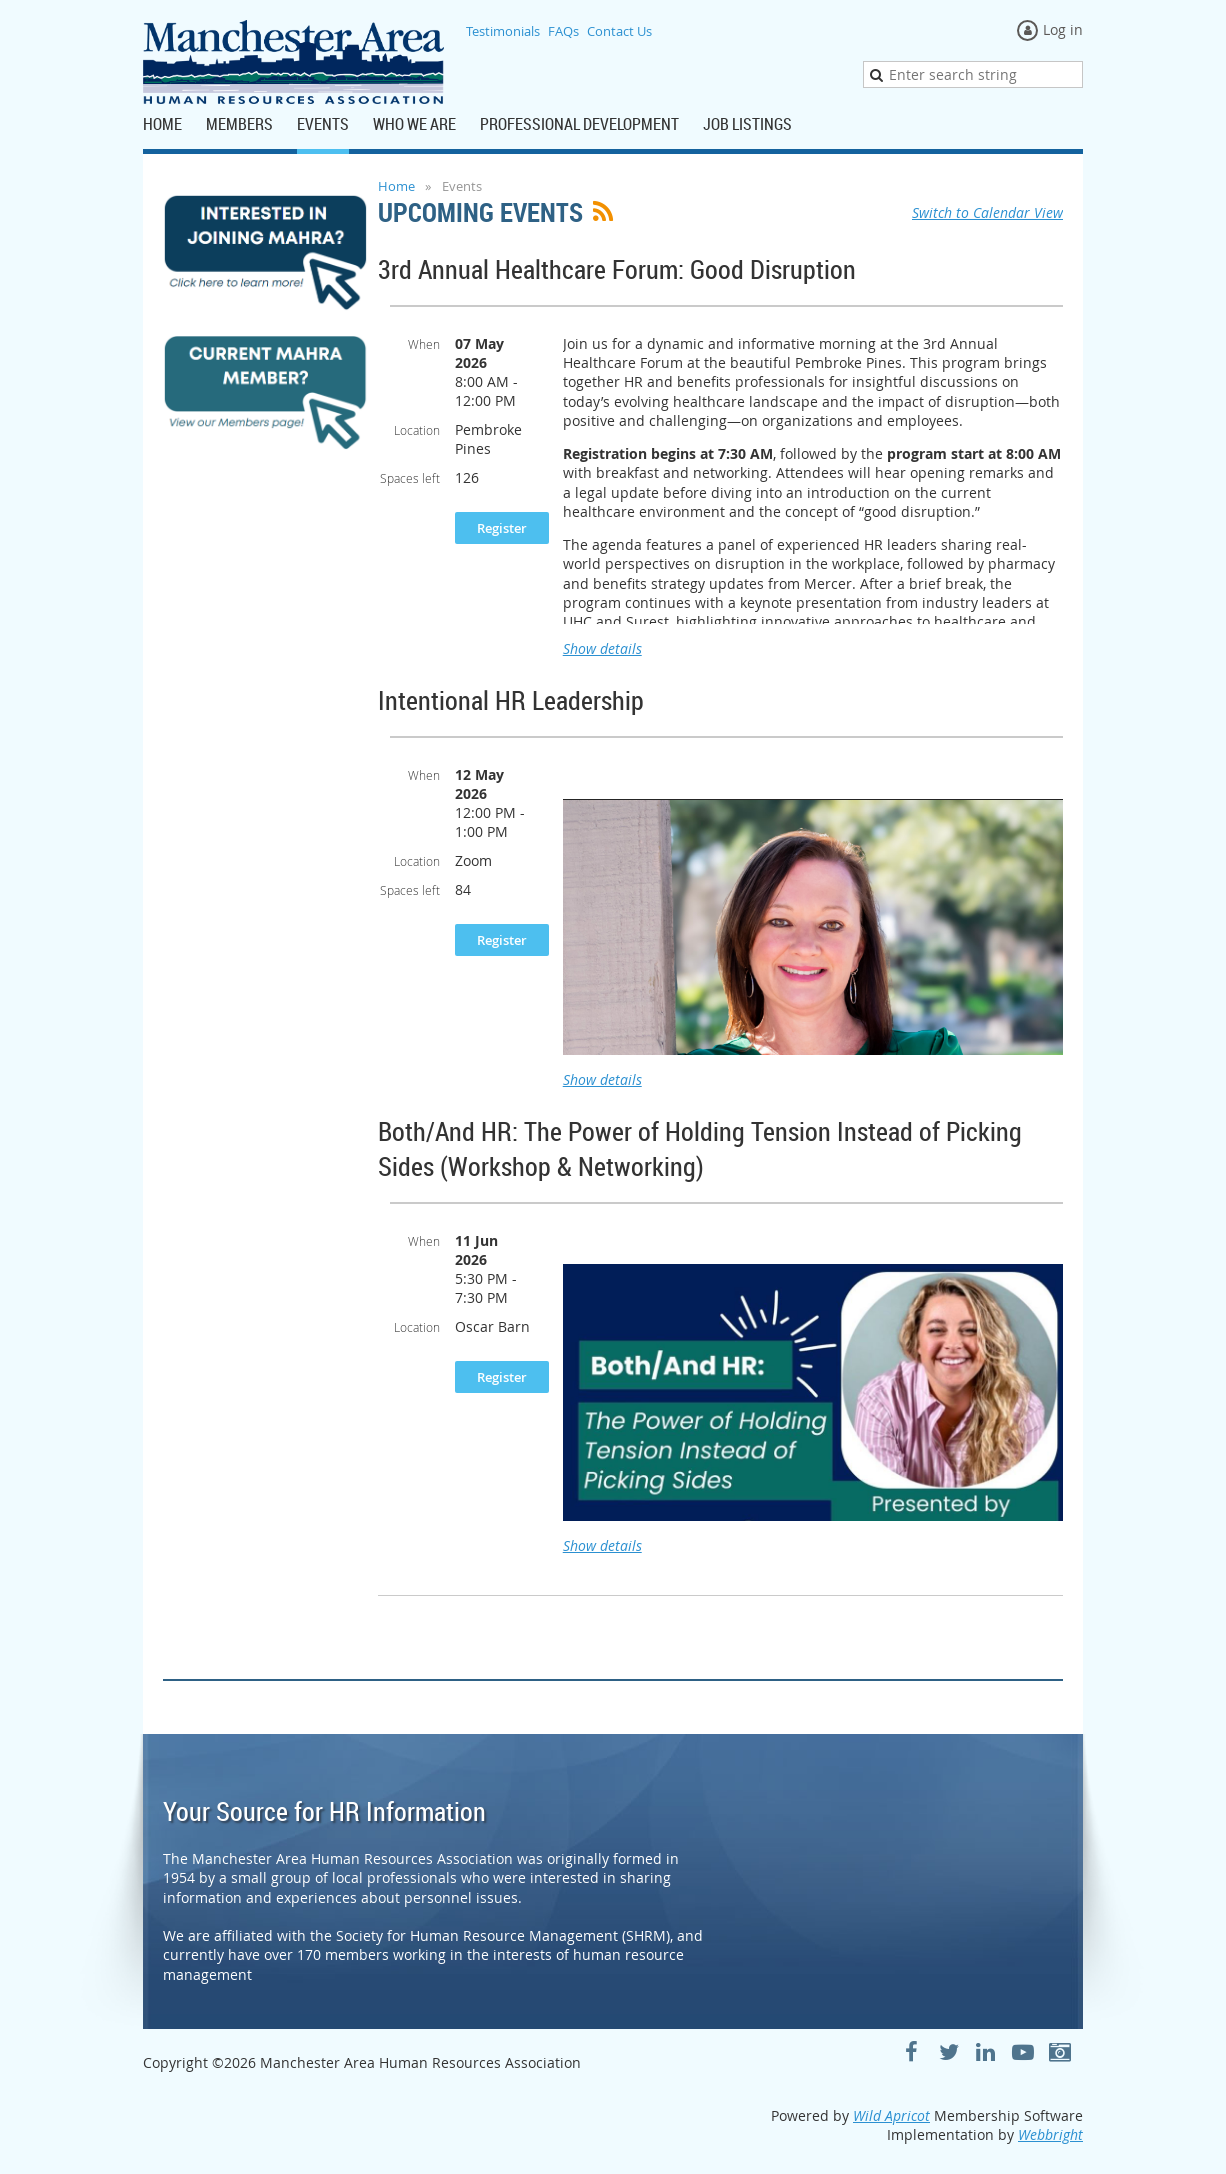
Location (417, 430)
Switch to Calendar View (987, 212)
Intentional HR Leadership (511, 700)
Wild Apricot (891, 2115)
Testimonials (503, 31)
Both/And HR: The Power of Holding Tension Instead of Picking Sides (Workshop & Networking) (700, 1149)
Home (396, 186)
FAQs (563, 31)
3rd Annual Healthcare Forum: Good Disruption (617, 269)
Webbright (1050, 2134)
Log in (1063, 29)
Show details (602, 648)
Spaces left (410, 478)
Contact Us (619, 31)
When (424, 344)
